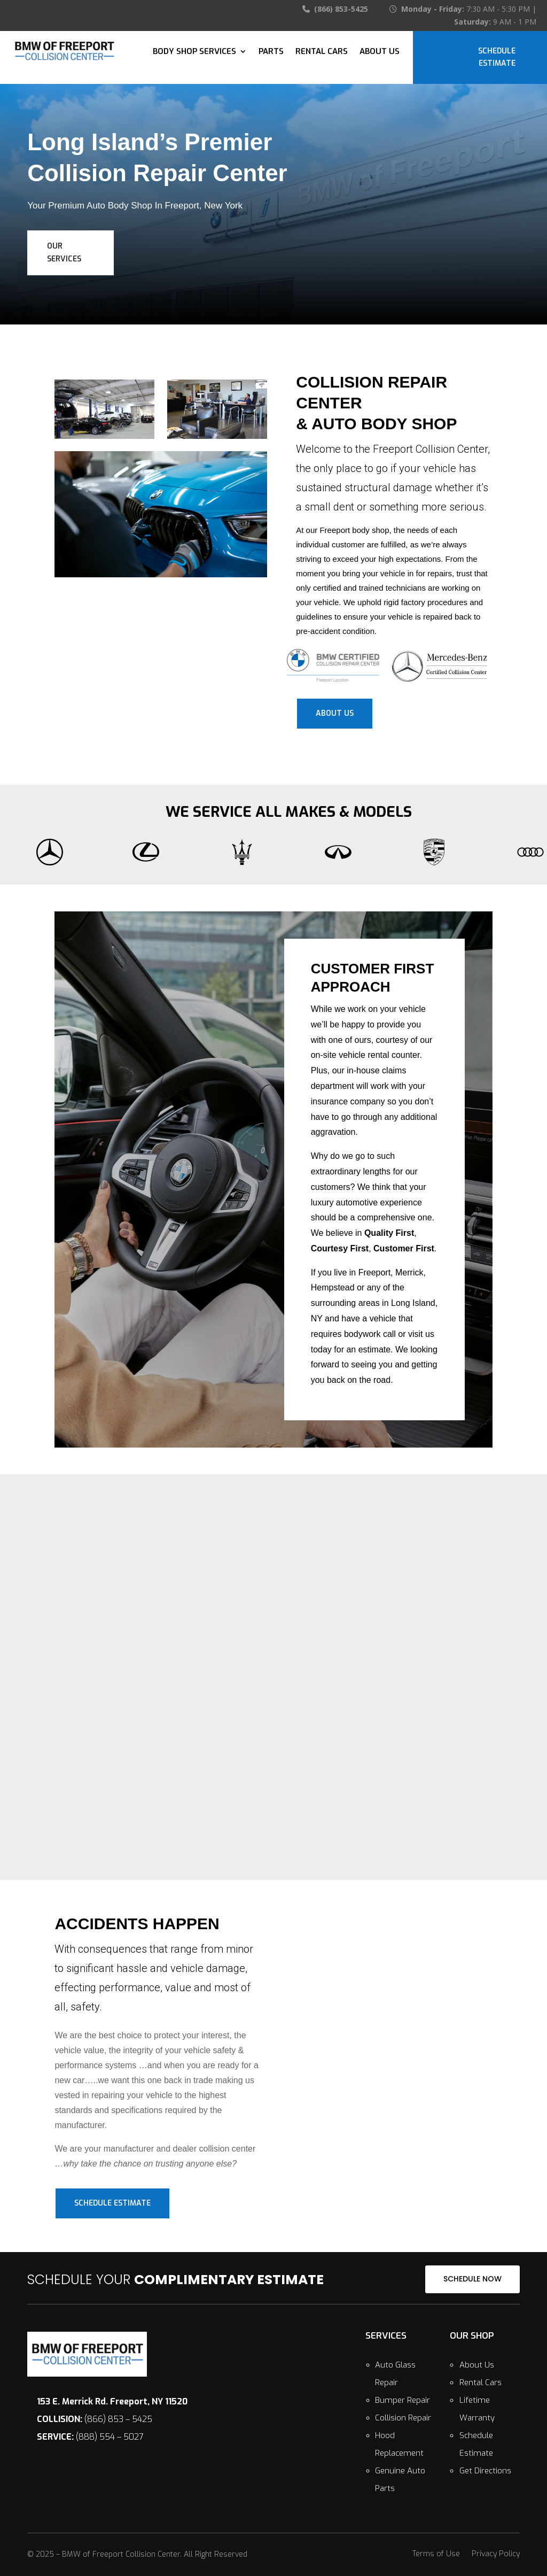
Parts (271, 51)
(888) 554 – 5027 (90, 2436)
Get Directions (485, 2470)
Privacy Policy (496, 2555)
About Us (380, 51)
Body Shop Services (194, 51)
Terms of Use (436, 2555)
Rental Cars (321, 51)
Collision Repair (403, 2417)
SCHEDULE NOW (472, 2278)
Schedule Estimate (496, 57)
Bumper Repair (402, 2400)
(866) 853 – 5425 (94, 2419)
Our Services (64, 252)
